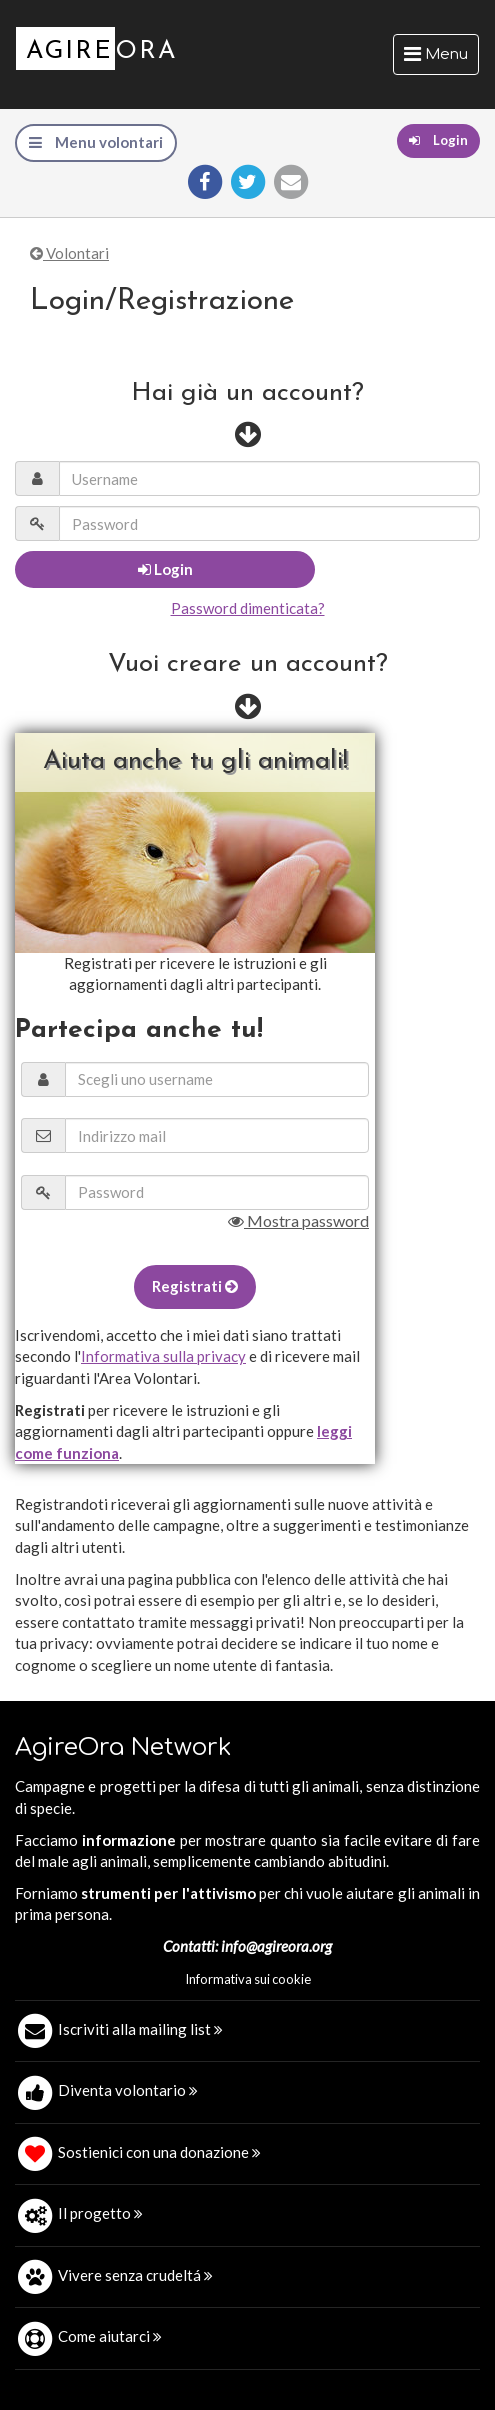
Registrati (195, 1286)
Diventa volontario (128, 2090)
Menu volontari (96, 142)
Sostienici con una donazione (159, 2152)
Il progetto (100, 2213)
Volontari (69, 253)
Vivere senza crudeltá (135, 2275)
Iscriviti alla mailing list (140, 2029)
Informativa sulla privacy (163, 1356)
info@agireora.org (276, 1946)
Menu (441, 59)
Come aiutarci (110, 2336)
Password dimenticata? (248, 608)
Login (438, 140)
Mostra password (298, 1220)
